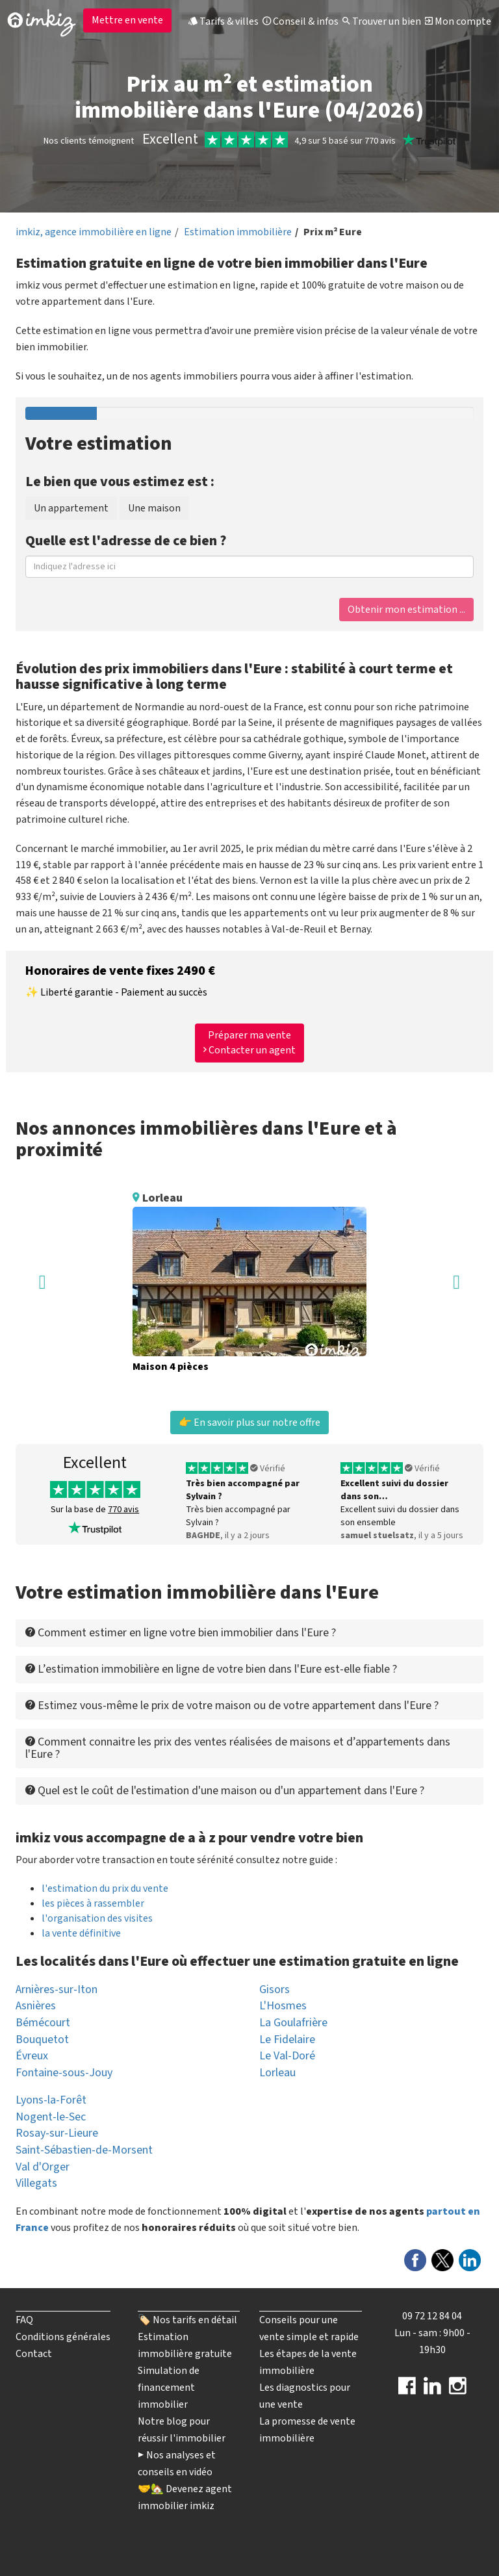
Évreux (32, 2056)
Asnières (36, 2006)
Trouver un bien (381, 21)
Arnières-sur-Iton (56, 1989)
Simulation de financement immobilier (168, 2387)
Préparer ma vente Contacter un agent (249, 1042)
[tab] (249, 1632)
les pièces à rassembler (93, 1903)
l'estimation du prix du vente (105, 1888)
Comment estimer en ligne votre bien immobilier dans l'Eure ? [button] (180, 1633)
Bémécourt (43, 2023)
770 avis (123, 1509)
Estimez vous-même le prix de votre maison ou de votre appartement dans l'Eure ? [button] (232, 1705)
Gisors (274, 1989)
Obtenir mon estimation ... (406, 609)
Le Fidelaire (287, 2039)
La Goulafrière (293, 2023)
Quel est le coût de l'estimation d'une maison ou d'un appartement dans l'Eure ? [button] (224, 1791)
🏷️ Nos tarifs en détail (187, 2320)
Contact (34, 2354)
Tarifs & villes (223, 21)
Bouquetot (42, 2039)
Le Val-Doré (287, 2056)
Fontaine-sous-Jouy (64, 2073)
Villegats (36, 2183)
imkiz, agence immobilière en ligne (94, 232)
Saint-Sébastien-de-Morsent (84, 2150)
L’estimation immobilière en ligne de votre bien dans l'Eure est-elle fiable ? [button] (211, 1669)
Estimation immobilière (238, 232)
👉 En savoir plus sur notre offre (249, 1422)
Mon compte (458, 21)
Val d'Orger (43, 2167)
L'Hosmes (283, 2006)
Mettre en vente (127, 20)
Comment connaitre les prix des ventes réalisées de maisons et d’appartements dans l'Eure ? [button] (237, 1748)
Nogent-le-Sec (51, 2117)
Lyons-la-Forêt (51, 2100)
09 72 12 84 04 (432, 2316)
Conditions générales (63, 2337)
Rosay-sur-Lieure (57, 2133)
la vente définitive (81, 1933)
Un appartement (71, 508)
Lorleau (277, 2073)
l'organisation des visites (97, 1918)
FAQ (24, 2320)
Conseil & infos (300, 21)
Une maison (154, 508)
